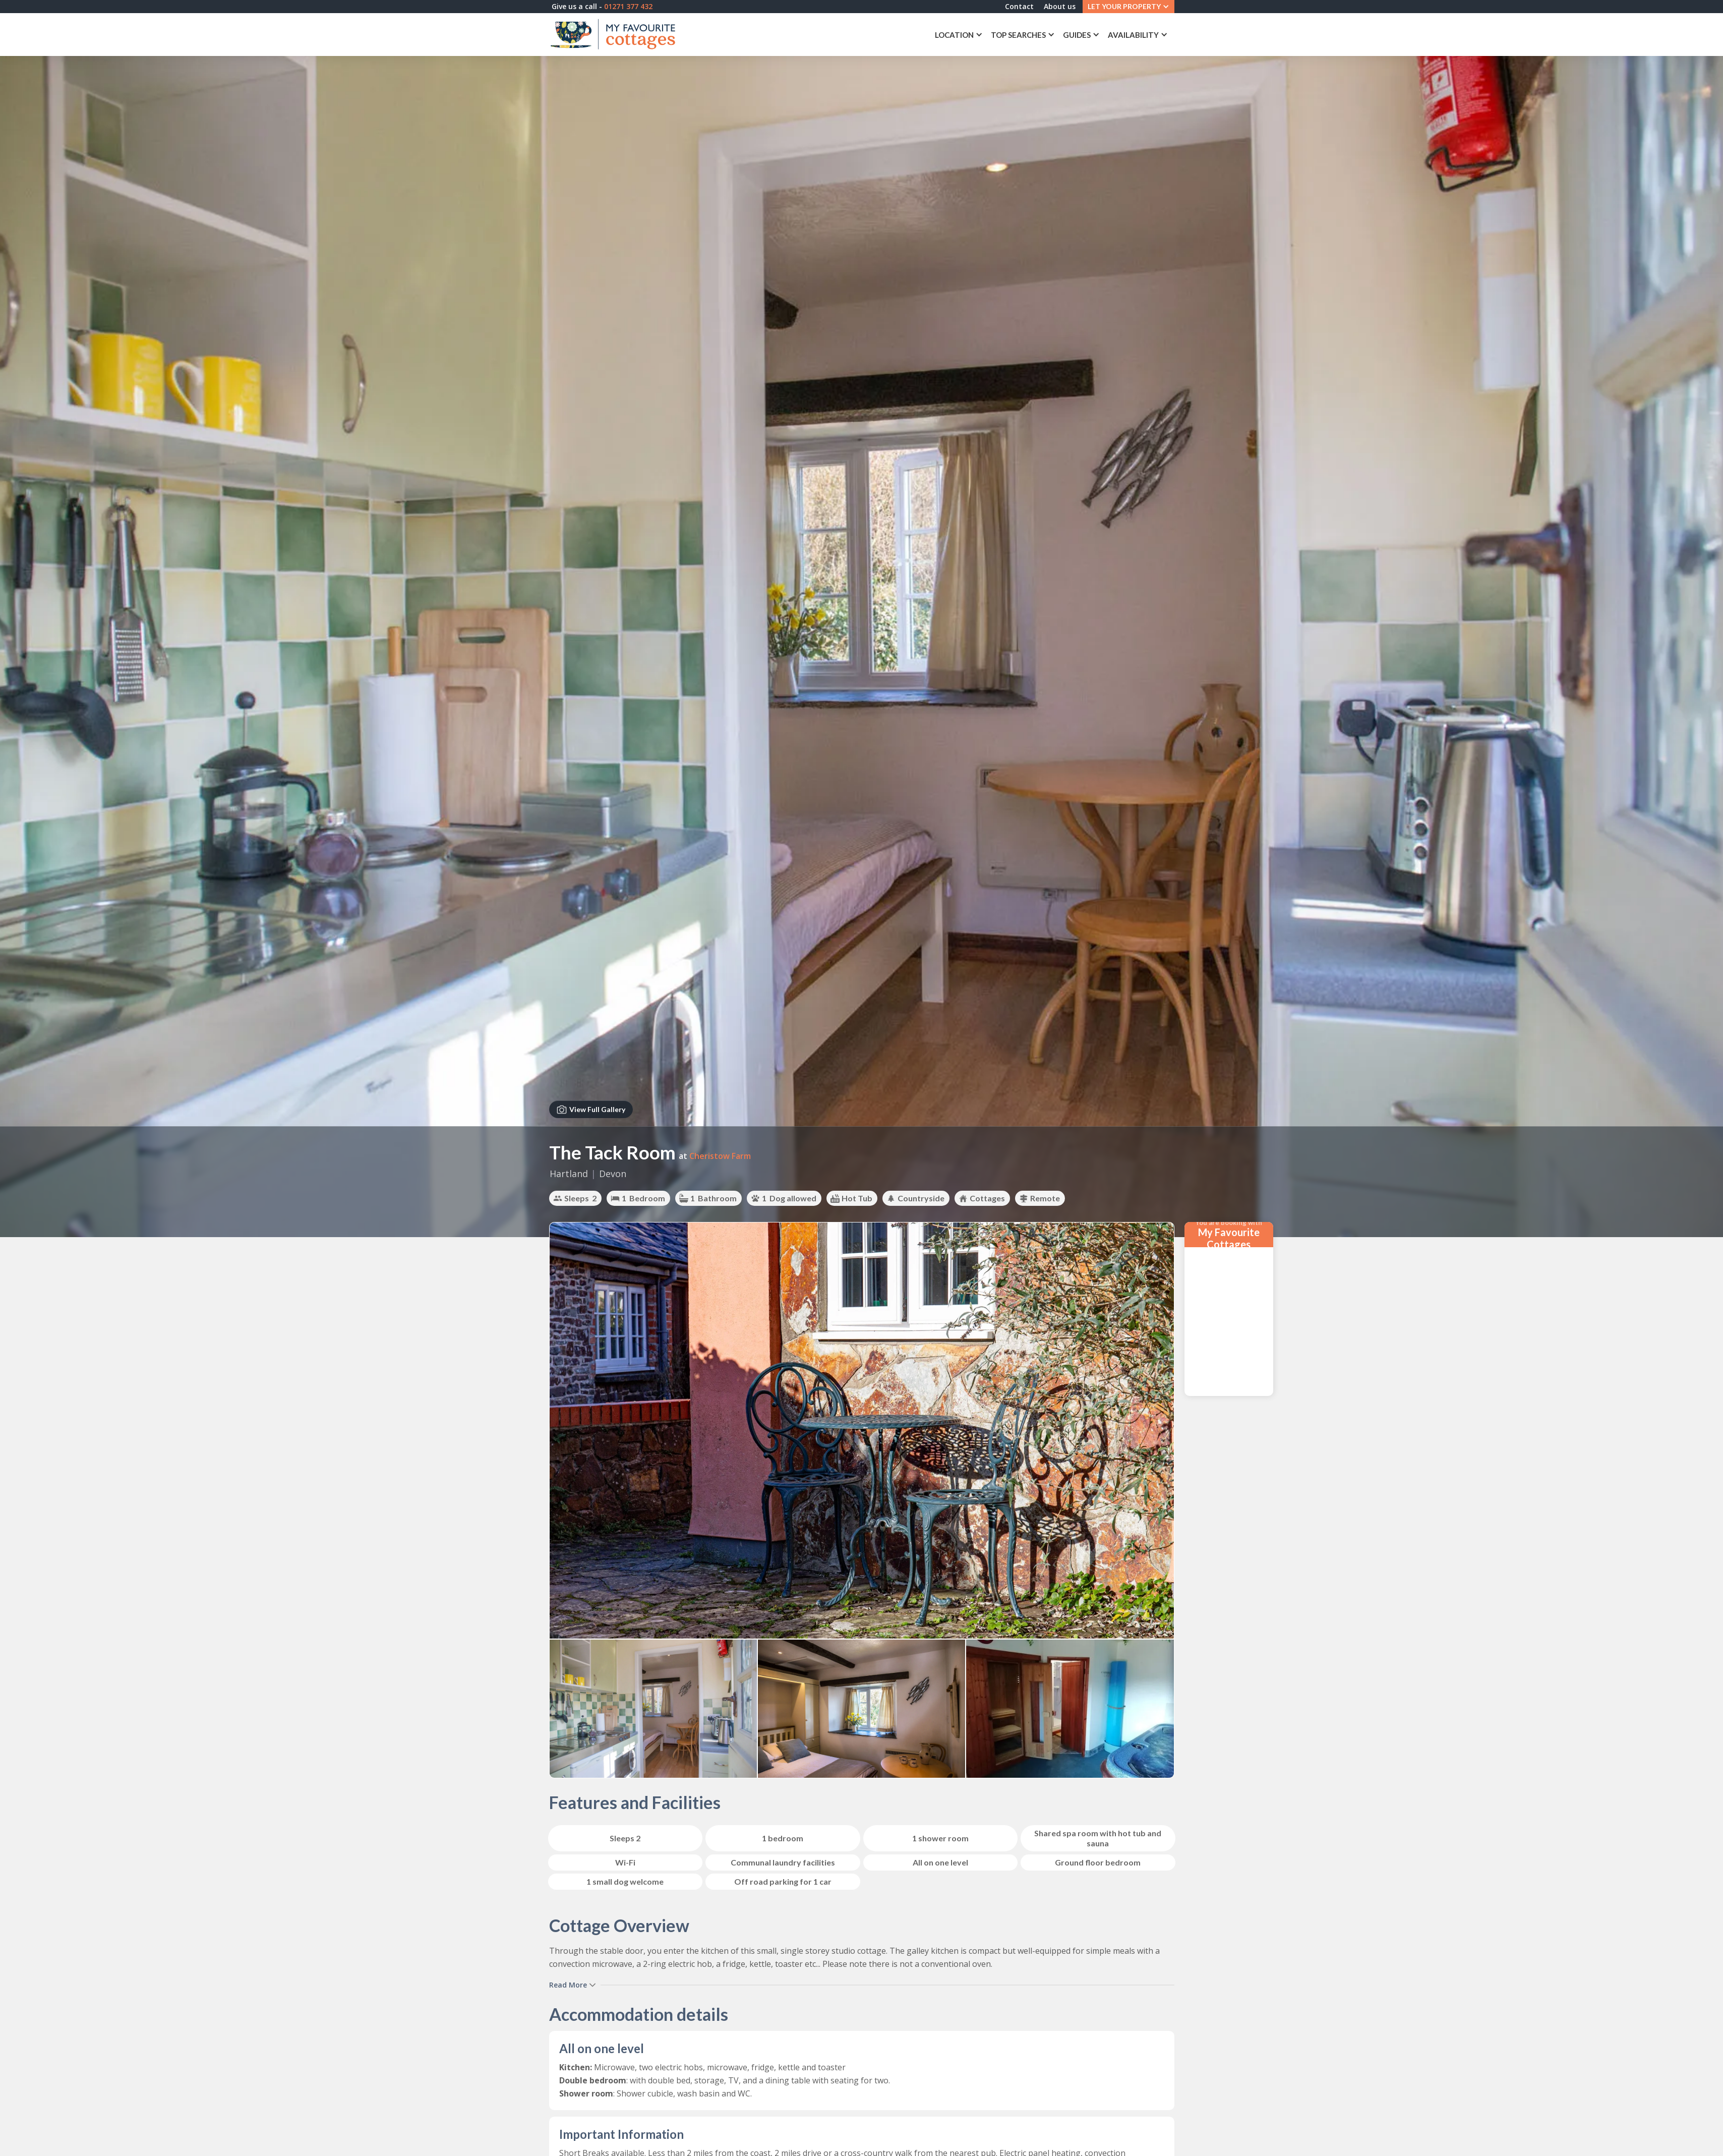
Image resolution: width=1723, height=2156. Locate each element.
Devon (612, 1174)
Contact (1010, 8)
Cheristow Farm (720, 1155)
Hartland (569, 1174)
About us (1050, 8)
